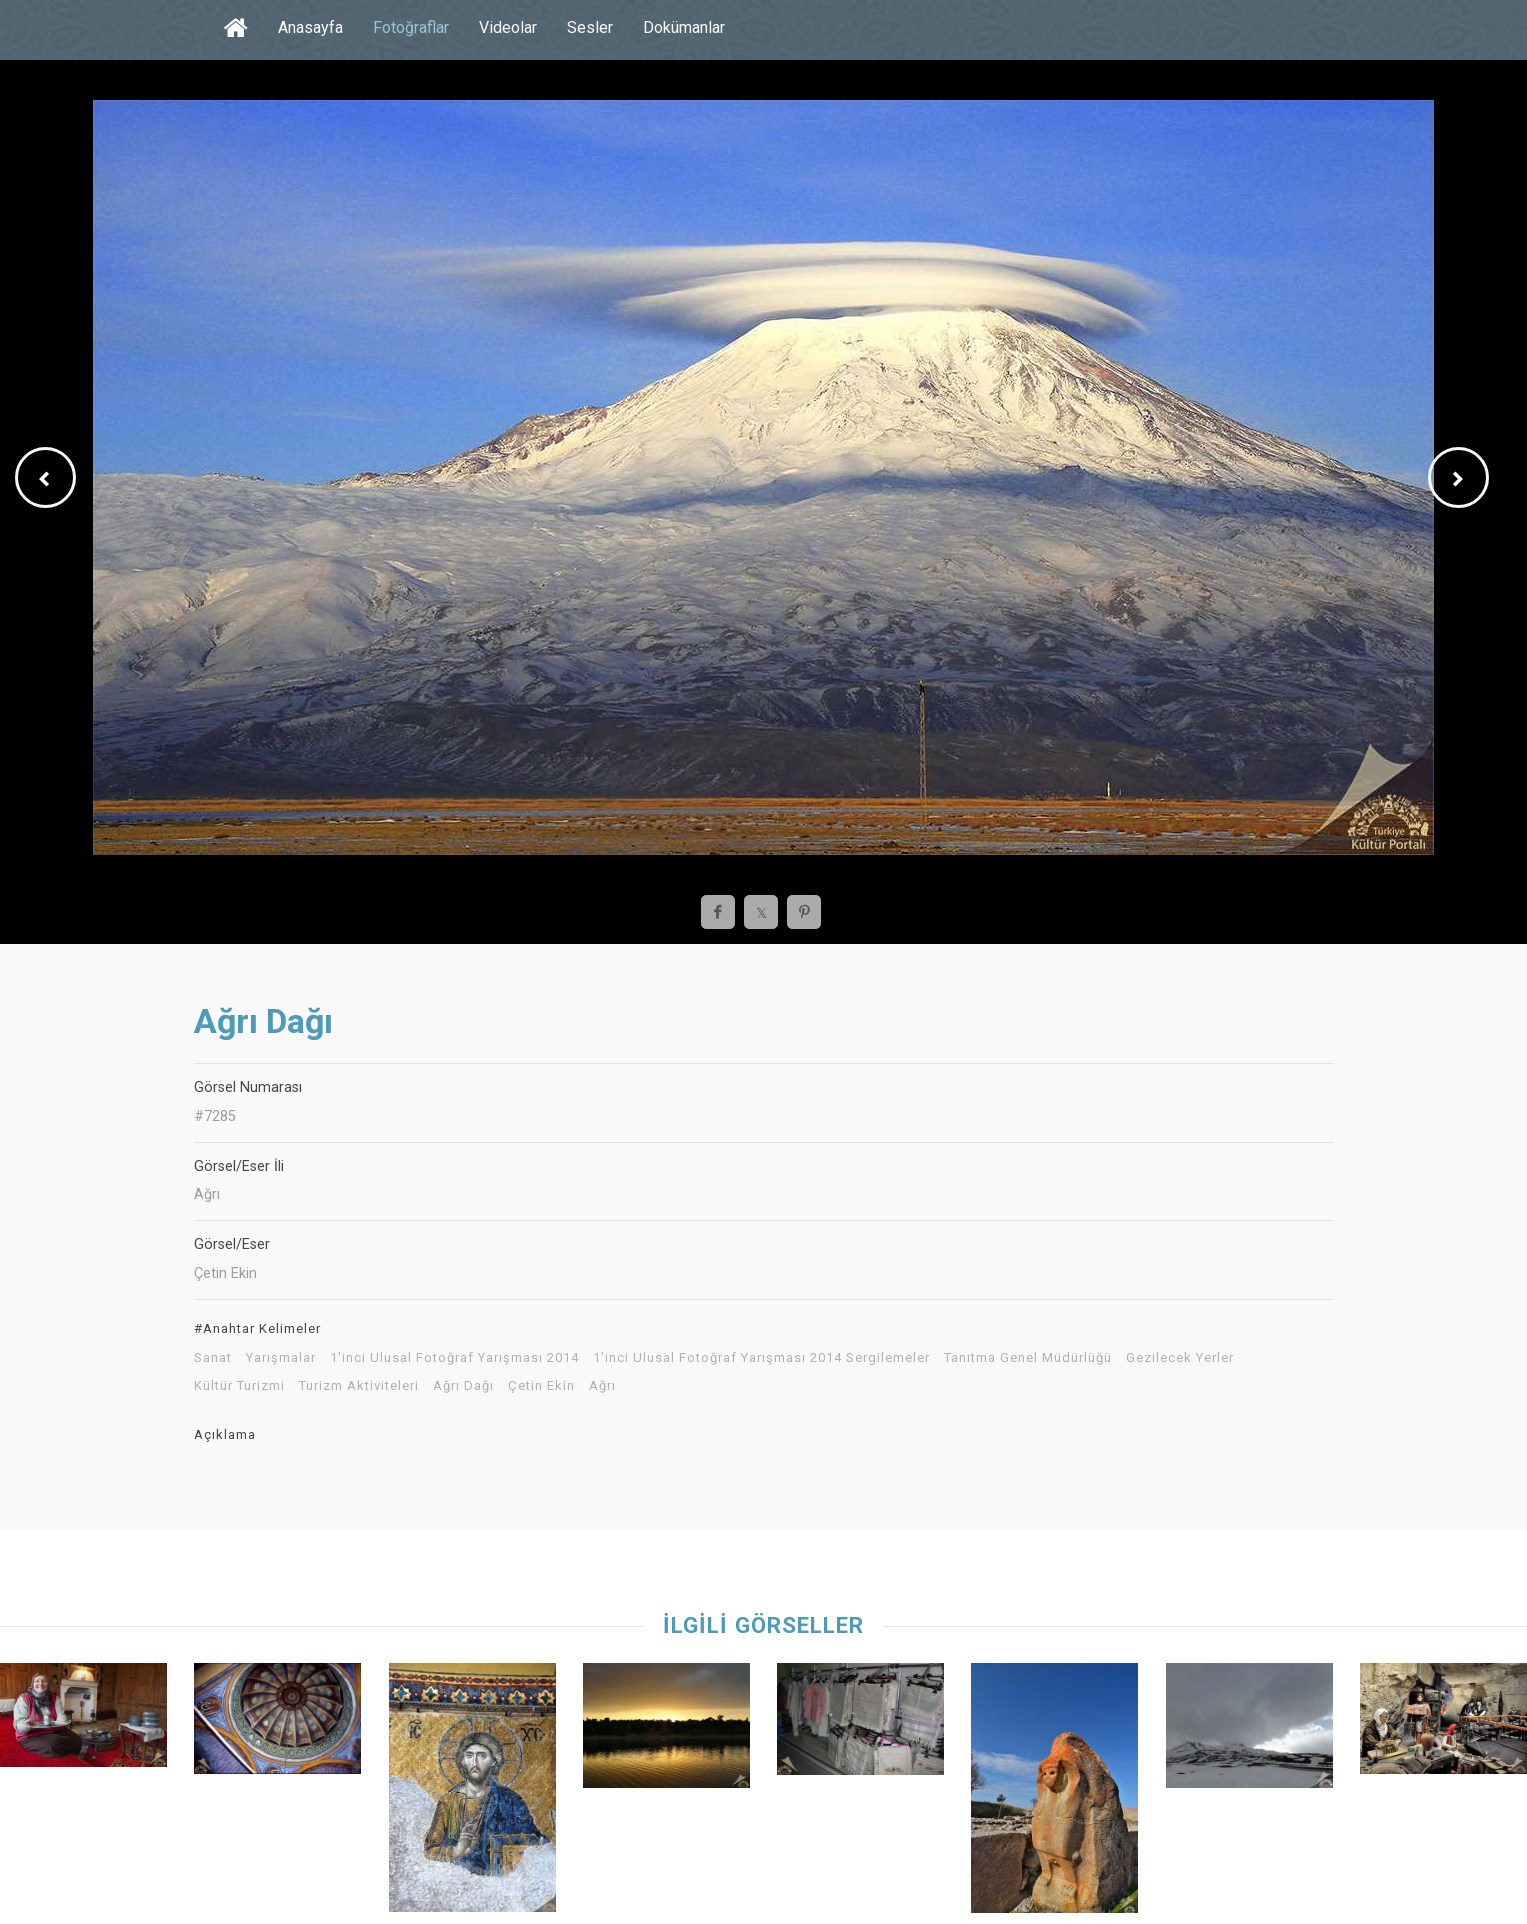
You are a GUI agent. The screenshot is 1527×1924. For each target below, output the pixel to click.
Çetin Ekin (541, 1386)
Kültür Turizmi (239, 1386)
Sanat (213, 1358)
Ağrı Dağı (463, 1386)
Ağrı (602, 1386)
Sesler (590, 27)
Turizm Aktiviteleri (359, 1386)
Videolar (508, 27)
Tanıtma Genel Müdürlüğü (1028, 1358)
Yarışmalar (281, 1358)
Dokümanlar (684, 27)
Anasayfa (310, 27)
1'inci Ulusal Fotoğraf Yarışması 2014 (454, 1358)
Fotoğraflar (411, 27)
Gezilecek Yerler (1180, 1358)
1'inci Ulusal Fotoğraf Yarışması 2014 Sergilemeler (761, 1358)
